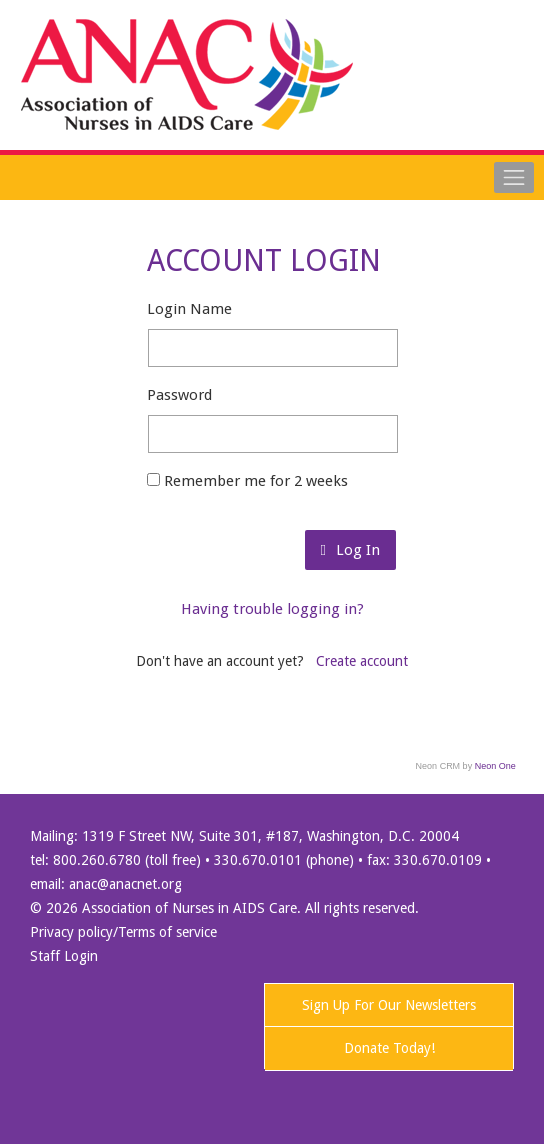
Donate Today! (389, 1048)
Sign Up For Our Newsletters (389, 1005)
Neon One (495, 766)
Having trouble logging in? (272, 609)
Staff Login (64, 956)
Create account (362, 661)
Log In (350, 550)
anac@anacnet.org (125, 884)
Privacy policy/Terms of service (123, 932)
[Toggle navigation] (514, 177)
